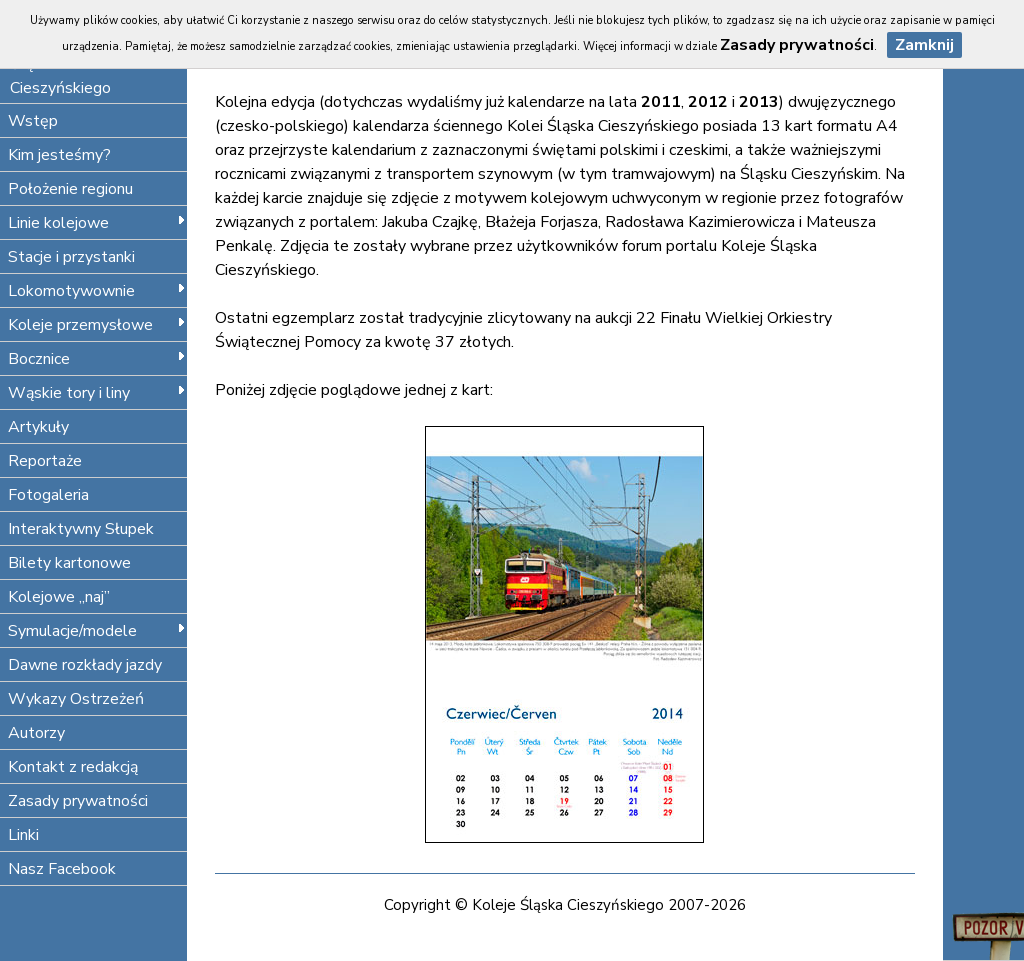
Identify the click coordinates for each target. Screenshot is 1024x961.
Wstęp (33, 121)
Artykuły (38, 427)
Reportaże (45, 461)
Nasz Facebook (62, 869)
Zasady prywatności (78, 801)
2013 (759, 102)
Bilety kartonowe (69, 563)
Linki (23, 835)
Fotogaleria (48, 495)
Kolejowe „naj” (59, 597)
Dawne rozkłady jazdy (85, 665)
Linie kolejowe (97, 223)
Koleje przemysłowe (97, 325)
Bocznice (97, 359)
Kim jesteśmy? (59, 155)
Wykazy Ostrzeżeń (76, 699)
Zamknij (924, 45)
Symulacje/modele (97, 631)
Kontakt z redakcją (73, 767)
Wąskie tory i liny (97, 393)
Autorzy (36, 733)
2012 (708, 102)
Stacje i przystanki (71, 257)
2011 (661, 102)
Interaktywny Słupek (81, 529)
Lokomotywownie (97, 291)
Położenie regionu (70, 189)
